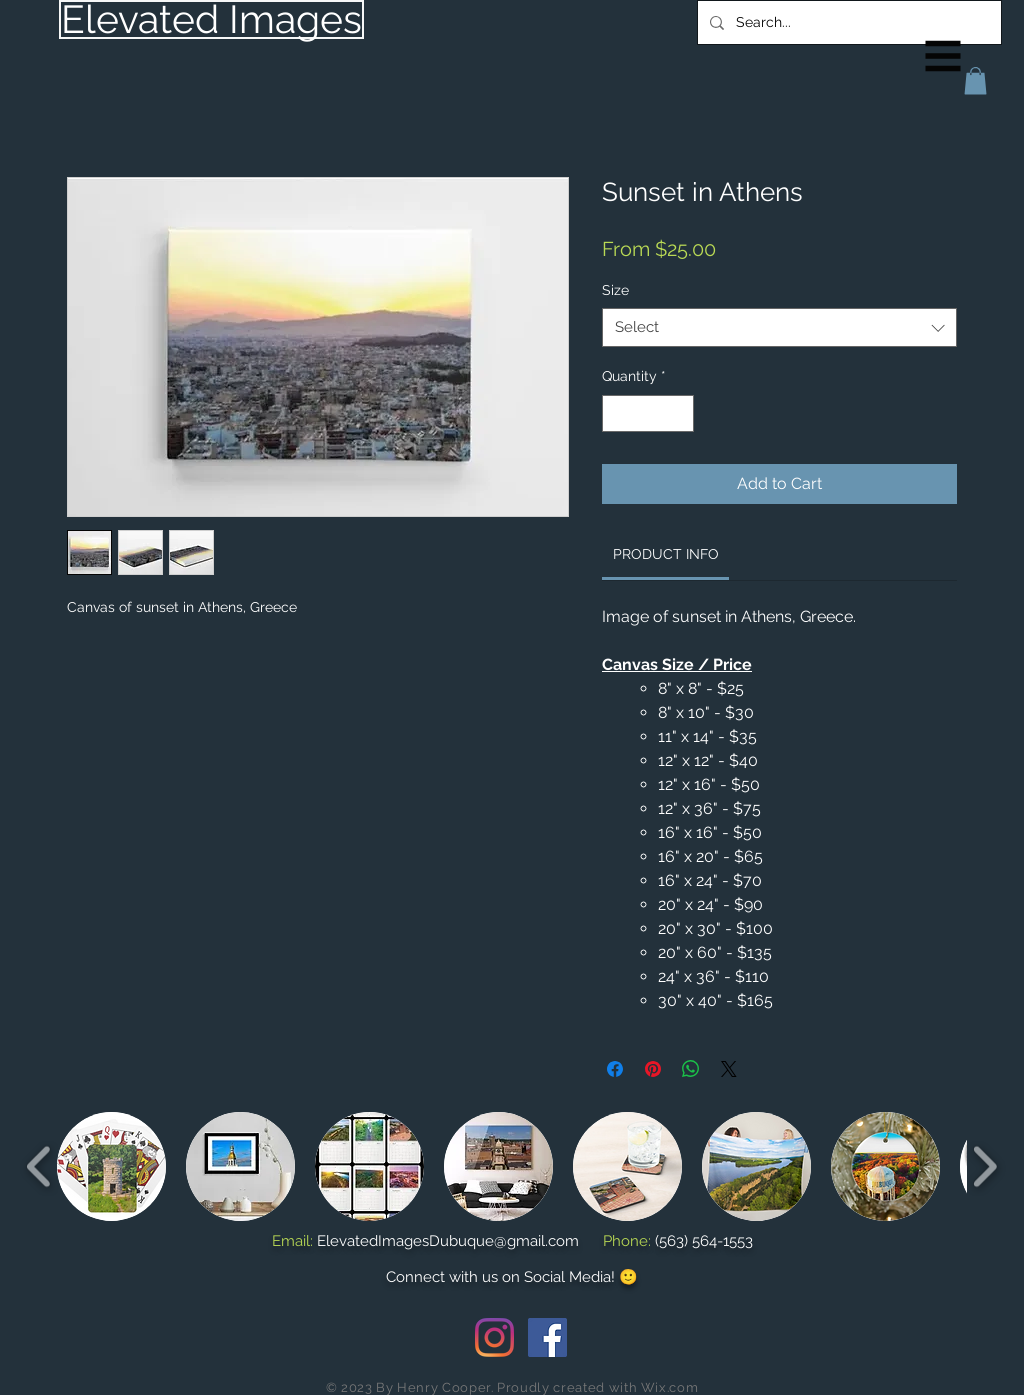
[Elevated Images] (211, 19)
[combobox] (779, 327)
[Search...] (847, 22)
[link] (666, 554)
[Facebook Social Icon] (547, 1337)
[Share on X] (729, 1069)
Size (615, 290)
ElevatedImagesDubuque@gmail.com (448, 1241)
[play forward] (984, 1166)
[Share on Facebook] (615, 1069)
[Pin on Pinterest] (653, 1069)
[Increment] (678, 413)
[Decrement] (617, 413)
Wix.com (670, 1387)
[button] (943, 56)
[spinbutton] (648, 413)
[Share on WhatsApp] (691, 1069)
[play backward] (39, 1166)
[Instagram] (494, 1337)
